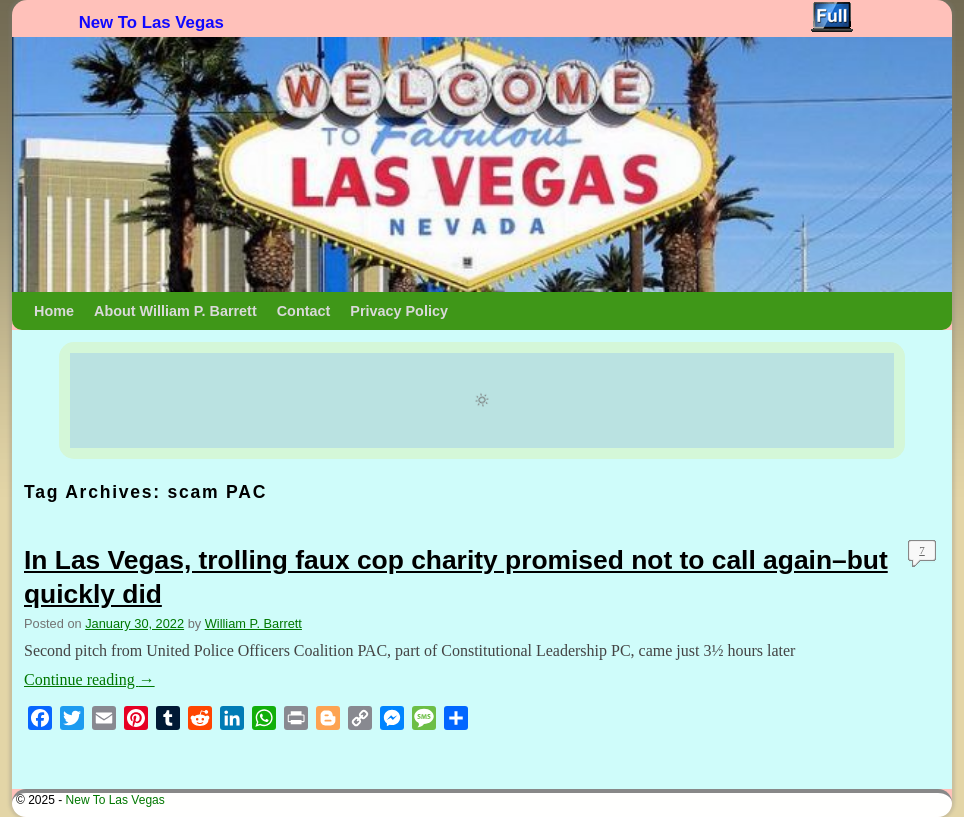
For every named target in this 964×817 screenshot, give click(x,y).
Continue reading (89, 679)
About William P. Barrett (175, 311)
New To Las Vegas (151, 22)
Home (54, 311)
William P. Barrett (253, 623)
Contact (304, 311)
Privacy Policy (399, 311)
